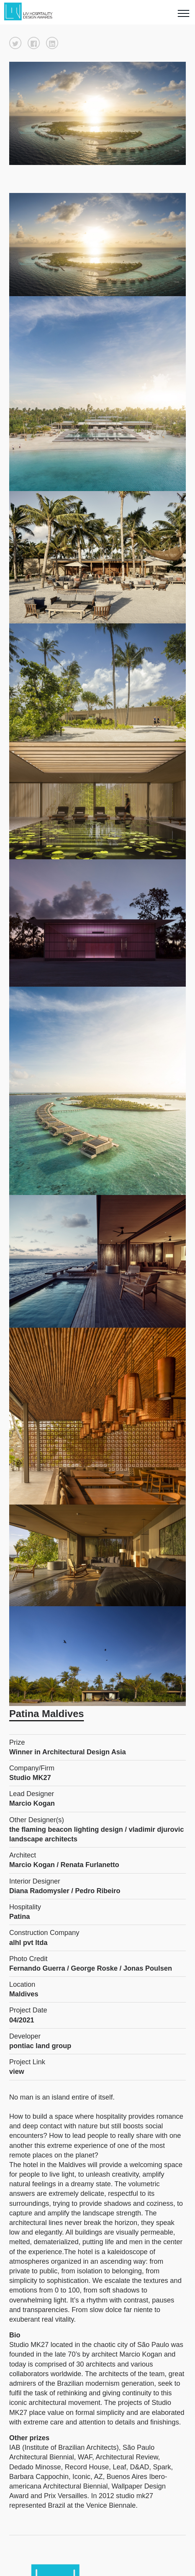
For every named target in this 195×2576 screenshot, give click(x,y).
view (16, 2071)
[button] (15, 43)
